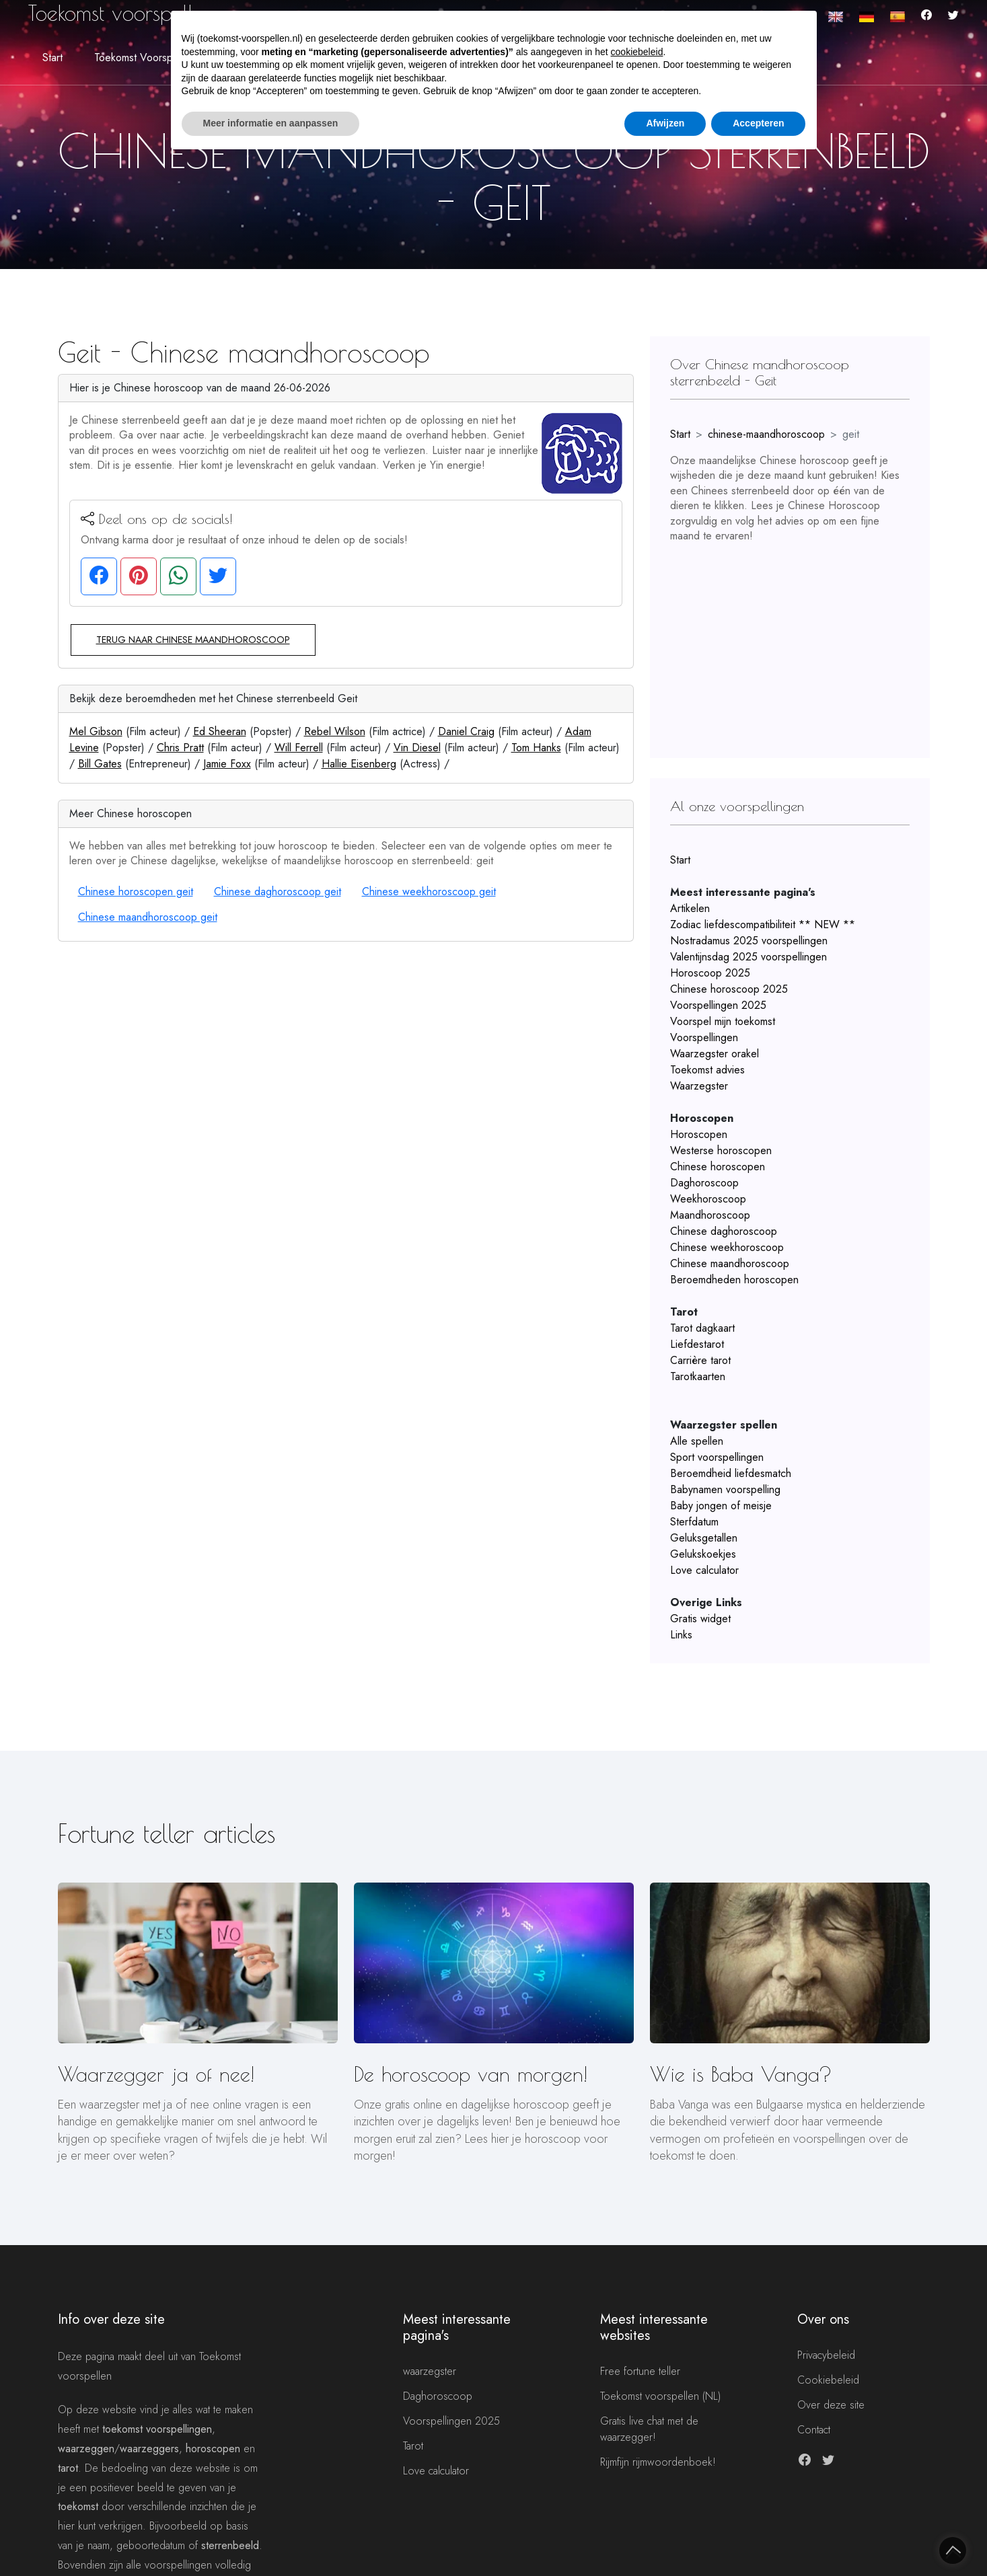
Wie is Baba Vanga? (741, 2074)
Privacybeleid (826, 2355)
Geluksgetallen (703, 1538)
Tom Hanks (536, 747)
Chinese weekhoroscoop (727, 1247)
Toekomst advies (707, 1069)
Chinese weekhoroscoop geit (429, 891)
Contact (813, 2429)
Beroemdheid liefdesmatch (730, 1473)
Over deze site (831, 2405)
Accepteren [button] (758, 123)
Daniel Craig (466, 731)
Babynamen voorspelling (725, 1489)
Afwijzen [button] (665, 123)
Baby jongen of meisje (721, 1505)
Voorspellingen (704, 1037)
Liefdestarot (697, 1344)
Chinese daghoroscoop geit (277, 891)
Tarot (413, 2446)
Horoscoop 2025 (710, 973)
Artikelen (690, 908)
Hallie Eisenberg (359, 763)
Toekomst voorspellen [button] (144, 57)
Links (681, 1634)
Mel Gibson (95, 731)
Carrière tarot (700, 1360)
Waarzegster (699, 1086)
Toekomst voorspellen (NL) (660, 2396)
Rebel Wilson (334, 731)
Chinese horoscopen (717, 1166)
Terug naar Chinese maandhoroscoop (193, 639)
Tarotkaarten (697, 1376)
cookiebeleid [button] (637, 51)
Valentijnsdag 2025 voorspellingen (748, 956)
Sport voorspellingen (717, 1457)
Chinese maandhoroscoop (729, 1263)
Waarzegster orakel (714, 1053)
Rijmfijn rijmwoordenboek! (658, 2462)
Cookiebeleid (828, 2380)
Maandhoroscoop (710, 1215)
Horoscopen (698, 1134)
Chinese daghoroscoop (723, 1231)
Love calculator (704, 1570)
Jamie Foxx (227, 763)
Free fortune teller (640, 2371)
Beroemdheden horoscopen (734, 1279)
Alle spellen (696, 1441)
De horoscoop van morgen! (470, 2074)
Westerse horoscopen (721, 1150)
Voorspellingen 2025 (718, 1005)
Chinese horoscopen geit (135, 891)
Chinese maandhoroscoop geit (147, 917)
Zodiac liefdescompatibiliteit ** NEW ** (762, 924)
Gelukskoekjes (703, 1554)
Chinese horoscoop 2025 (729, 989)
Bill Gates (100, 763)
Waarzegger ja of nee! (156, 2074)
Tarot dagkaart (702, 1328)
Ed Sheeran (219, 731)
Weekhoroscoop (708, 1199)
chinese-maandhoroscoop (766, 434)
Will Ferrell (299, 747)
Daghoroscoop (704, 1182)
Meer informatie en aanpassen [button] (270, 123)
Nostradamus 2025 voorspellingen (749, 940)
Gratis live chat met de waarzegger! (649, 2429)
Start (52, 57)
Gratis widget (700, 1618)
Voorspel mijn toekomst (722, 1021)
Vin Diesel (417, 747)
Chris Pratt (180, 747)
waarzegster (429, 2371)
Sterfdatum (694, 1521)
